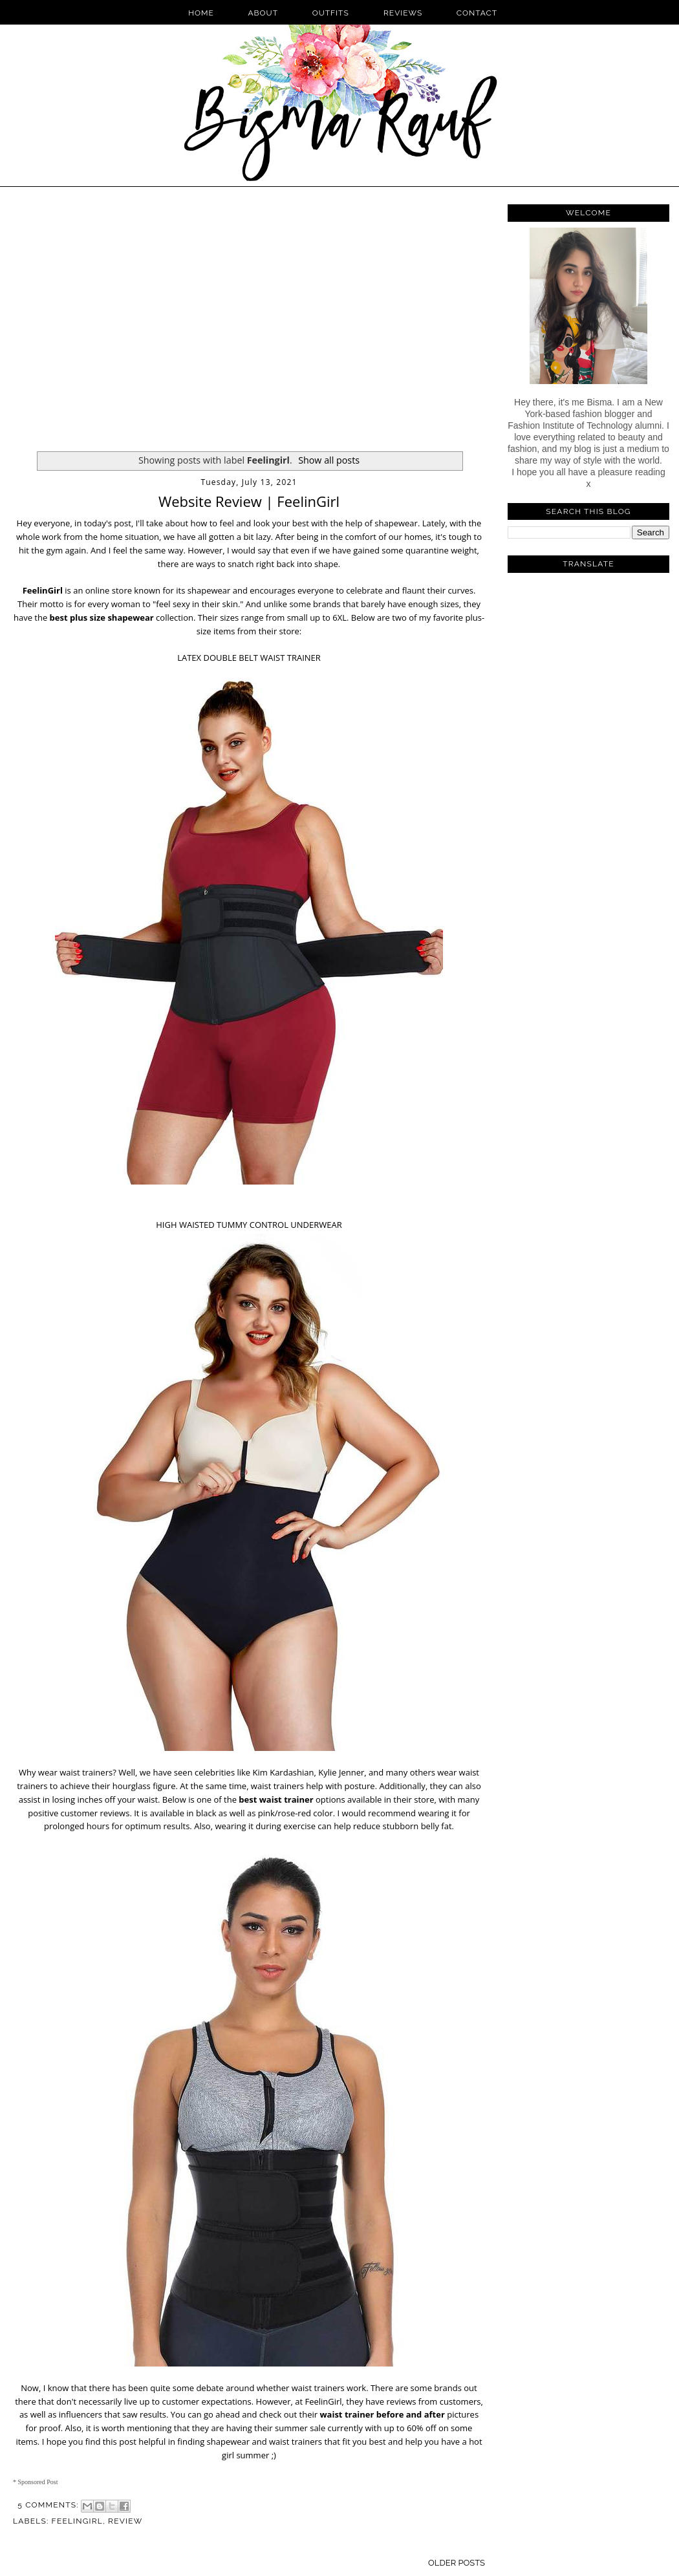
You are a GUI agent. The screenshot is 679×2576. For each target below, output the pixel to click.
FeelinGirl (43, 590)
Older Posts (456, 2563)
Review (125, 2521)
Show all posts (329, 460)
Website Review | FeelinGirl (248, 501)
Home (201, 12)
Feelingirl (77, 2521)
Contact (477, 12)
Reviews (402, 12)
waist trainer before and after (381, 2414)
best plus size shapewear (102, 617)
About (263, 12)
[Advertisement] (121, 321)
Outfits (332, 12)
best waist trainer (276, 1799)
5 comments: (49, 2504)
